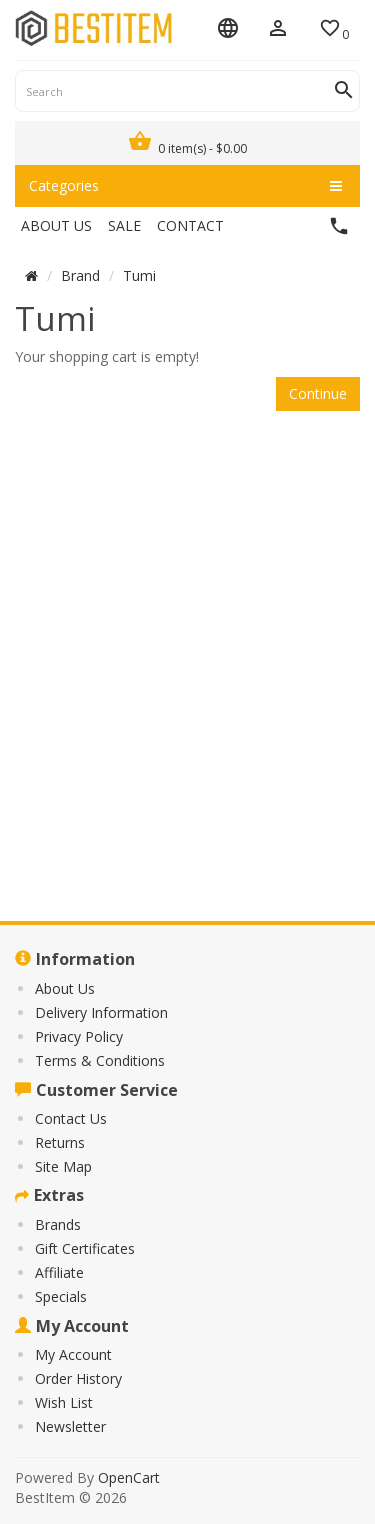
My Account (73, 1354)
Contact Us (71, 1118)
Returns (60, 1142)
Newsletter (70, 1426)
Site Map (63, 1166)
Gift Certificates (85, 1248)
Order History (78, 1378)
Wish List (64, 1402)
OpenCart (129, 1477)
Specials (61, 1296)
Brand (80, 275)
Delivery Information (101, 1012)
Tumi (139, 275)
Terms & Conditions (100, 1060)
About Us (65, 988)
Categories (185, 186)
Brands (58, 1224)
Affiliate (59, 1272)
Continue (318, 393)
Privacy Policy (79, 1036)
